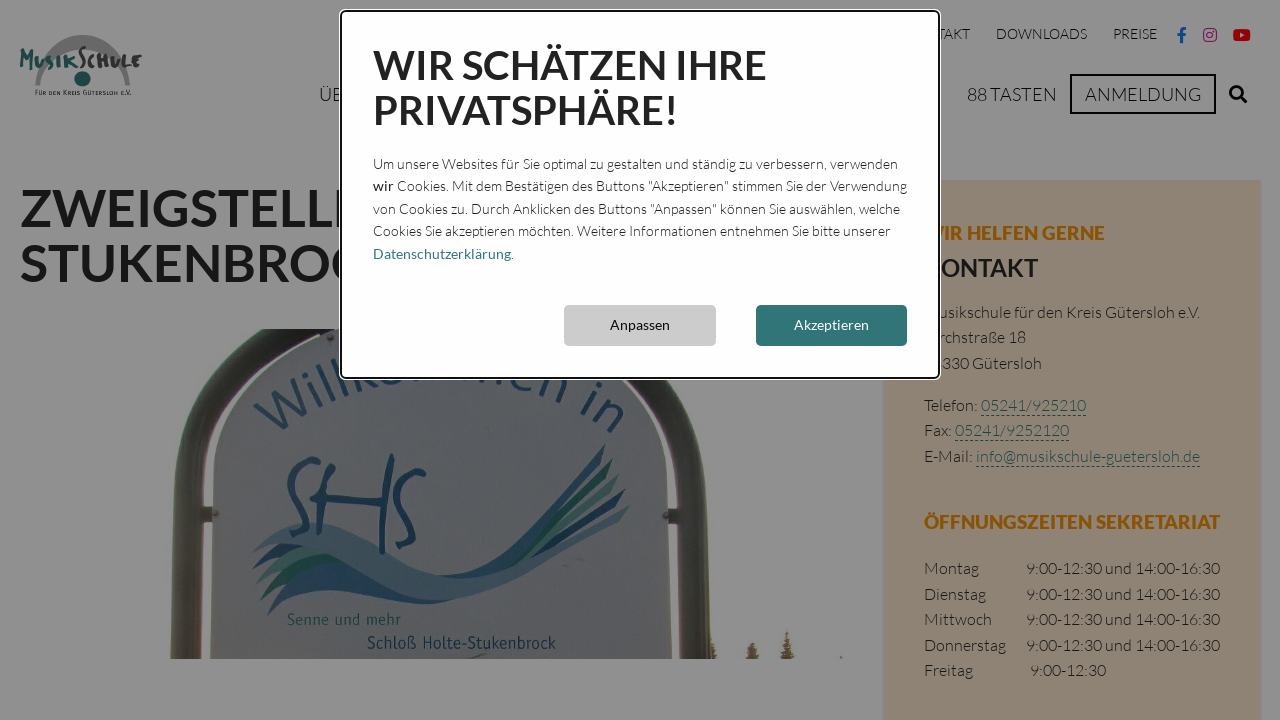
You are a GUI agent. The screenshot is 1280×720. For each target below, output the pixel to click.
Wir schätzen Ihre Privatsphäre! (570, 88)
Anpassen (640, 324)
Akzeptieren (831, 324)
